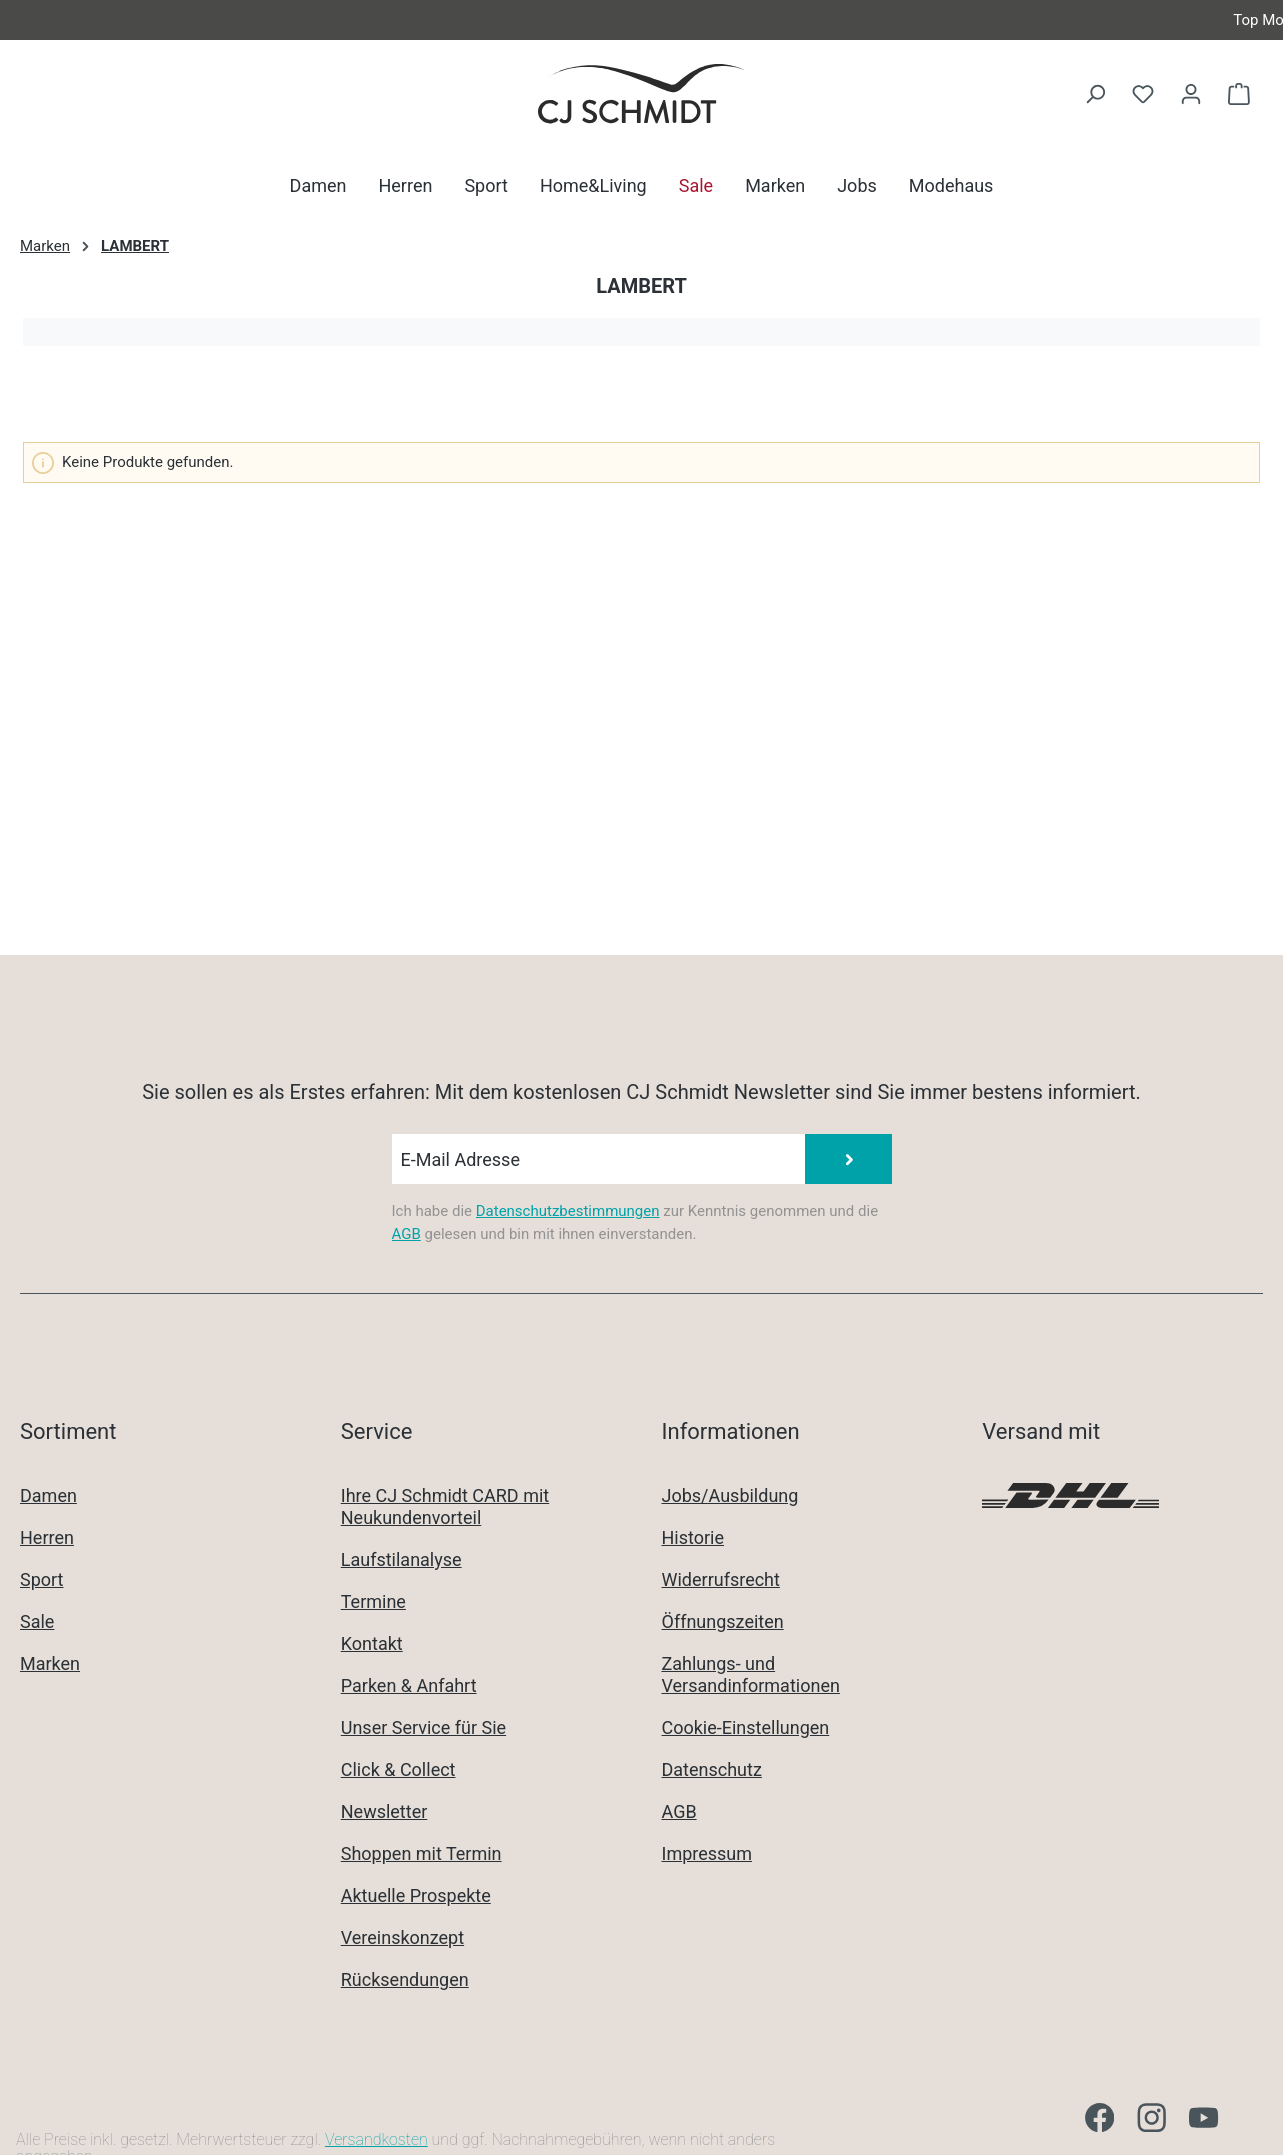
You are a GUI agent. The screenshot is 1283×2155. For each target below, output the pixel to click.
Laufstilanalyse (401, 1559)
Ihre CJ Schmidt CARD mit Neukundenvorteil (445, 1506)
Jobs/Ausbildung (730, 1495)
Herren (47, 1537)
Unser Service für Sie (423, 1727)
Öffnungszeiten (723, 1621)
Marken (50, 1663)
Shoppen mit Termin (421, 1853)
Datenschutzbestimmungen (568, 1211)
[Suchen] (1095, 94)
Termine (373, 1601)
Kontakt (372, 1643)
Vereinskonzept (402, 1937)
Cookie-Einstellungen (746, 1727)
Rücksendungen (405, 1979)
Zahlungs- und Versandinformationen (751, 1674)
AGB (406, 1234)
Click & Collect (398, 1769)
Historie (693, 1537)
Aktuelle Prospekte (416, 1895)
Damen (48, 1495)
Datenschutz (712, 1769)
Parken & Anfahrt (409, 1685)
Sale (37, 1621)
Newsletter (384, 1811)
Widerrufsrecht (721, 1579)
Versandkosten (376, 2139)
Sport (42, 1579)
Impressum (707, 1853)
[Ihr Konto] (1191, 94)
